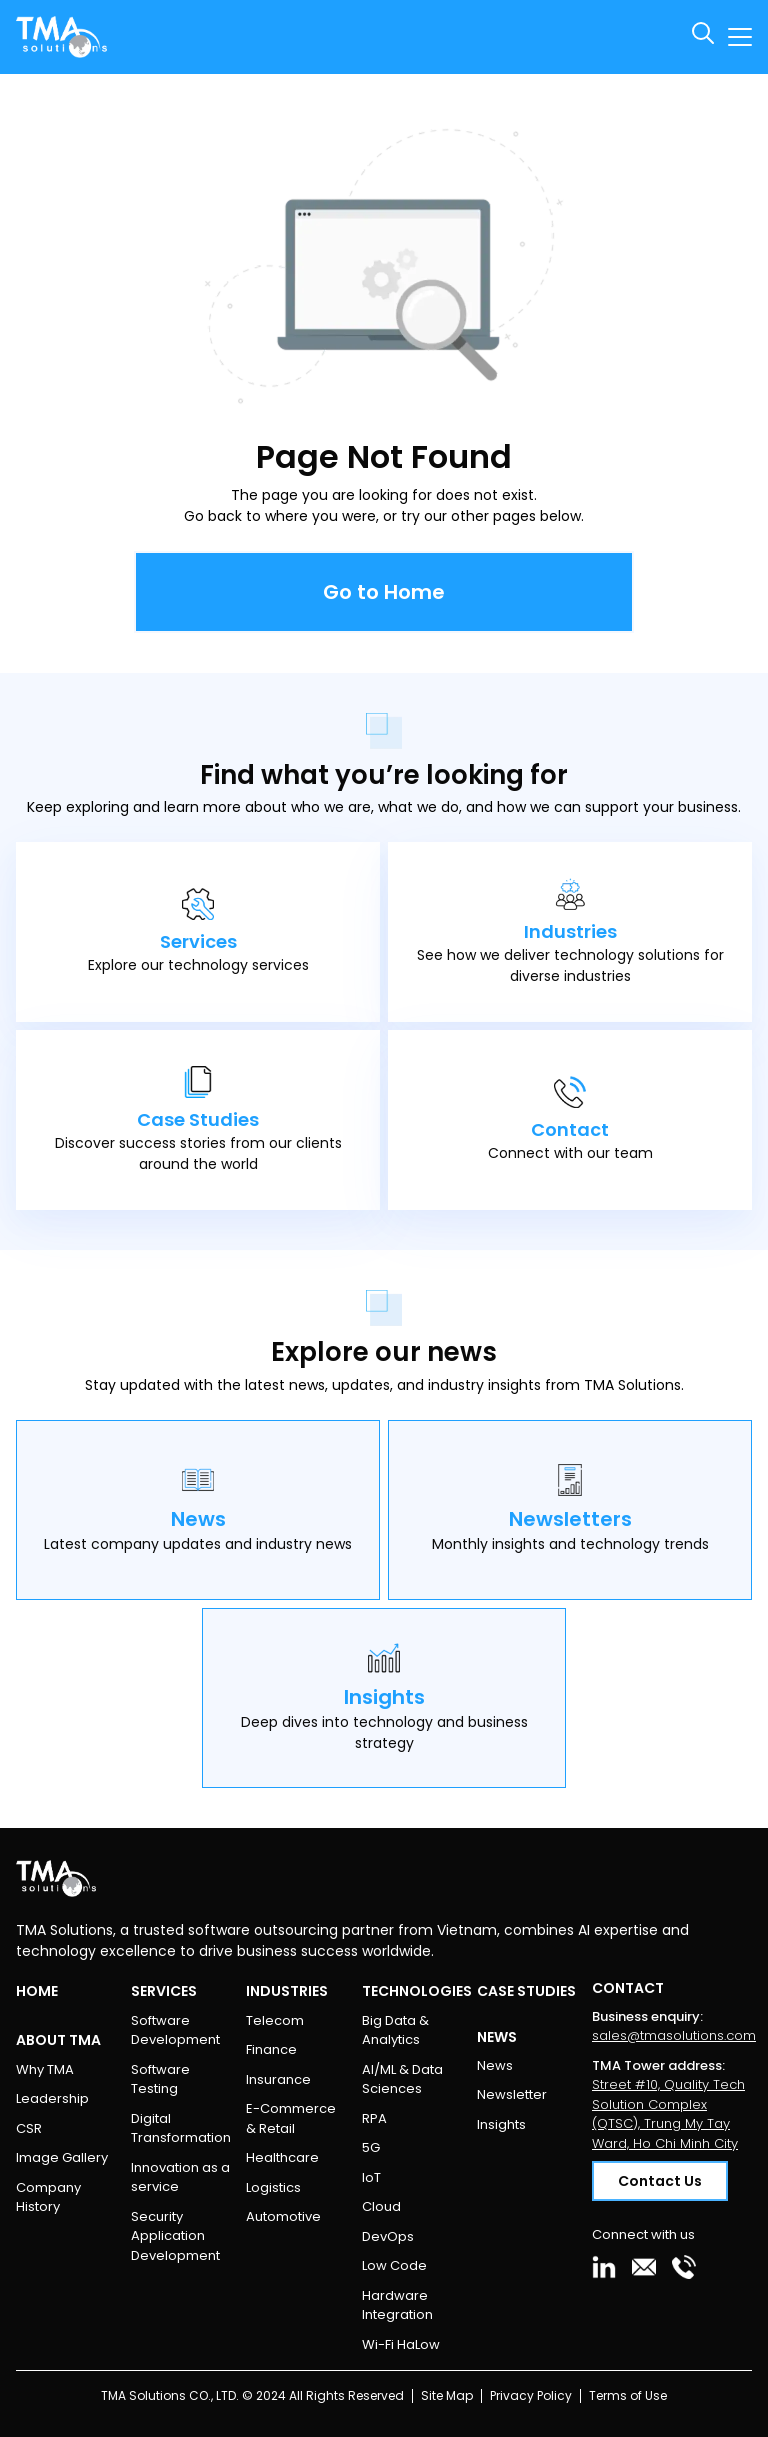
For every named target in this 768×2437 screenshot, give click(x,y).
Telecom (275, 2020)
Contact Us (660, 2181)
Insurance (278, 2079)
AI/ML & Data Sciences (402, 2079)
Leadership (52, 2098)
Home (37, 1991)
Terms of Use (628, 2395)
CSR (29, 2128)
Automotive (283, 2216)
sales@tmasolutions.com (674, 2035)
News (495, 2065)
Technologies (417, 1991)
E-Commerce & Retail (291, 2118)
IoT (371, 2177)
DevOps (388, 2236)
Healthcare (282, 2157)
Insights (501, 2124)
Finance (271, 2049)
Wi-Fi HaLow (401, 2344)
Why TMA (45, 2069)
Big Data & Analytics (395, 2030)
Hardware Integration (397, 2305)
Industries (287, 1991)
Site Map (447, 2395)
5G (371, 2147)
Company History (48, 2197)
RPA (374, 2118)
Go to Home (384, 592)
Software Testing (160, 2079)
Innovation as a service (180, 2177)
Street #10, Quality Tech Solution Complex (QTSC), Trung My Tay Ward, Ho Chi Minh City (668, 2114)
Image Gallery (62, 2157)
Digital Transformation (181, 2128)
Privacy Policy (531, 2395)
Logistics (273, 2187)
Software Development (175, 2030)
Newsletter (512, 2094)
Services (164, 1991)
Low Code (394, 2265)
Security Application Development (175, 2236)
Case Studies (526, 1991)
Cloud (381, 2206)
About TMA (58, 2040)
